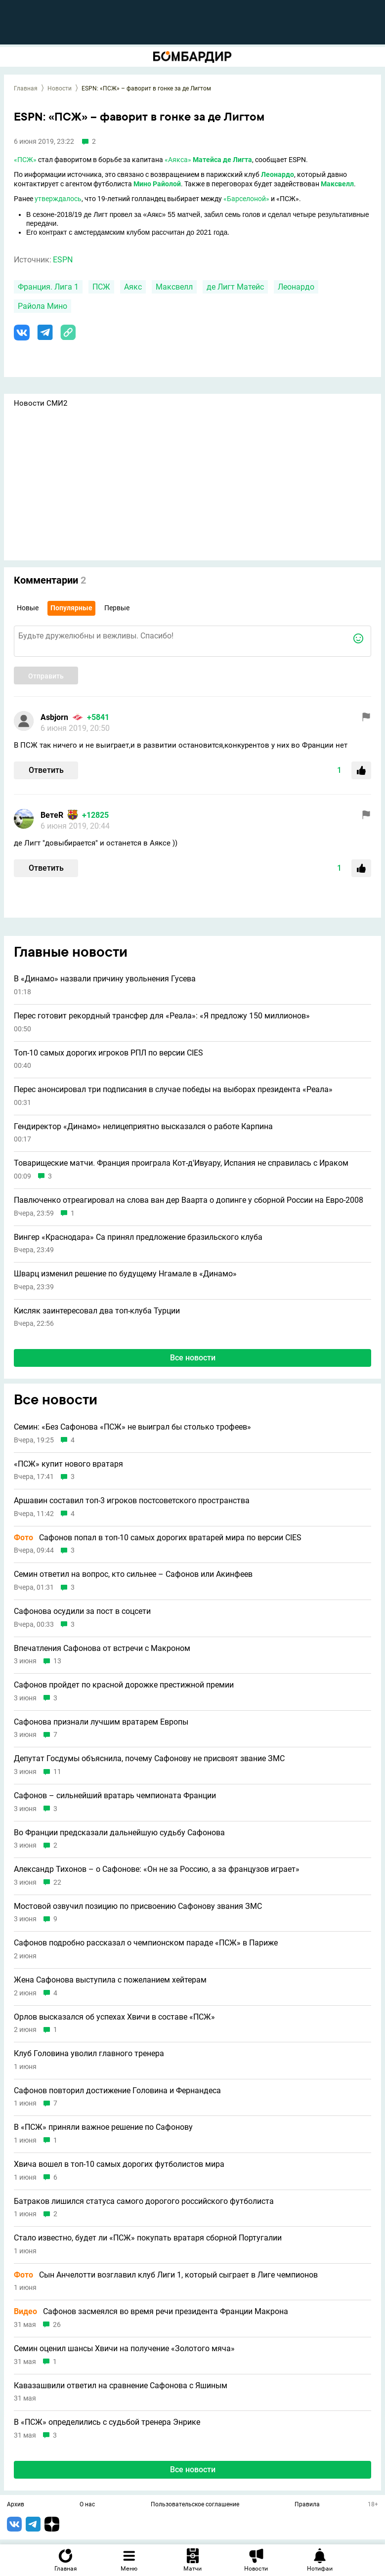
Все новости (192, 1357)
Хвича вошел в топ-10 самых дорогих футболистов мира (119, 2164)
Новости (59, 88)
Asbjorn (54, 717)
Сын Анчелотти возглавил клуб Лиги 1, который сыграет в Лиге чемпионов (166, 2275)
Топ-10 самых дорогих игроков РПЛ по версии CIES (108, 1053)
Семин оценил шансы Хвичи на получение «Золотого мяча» (124, 2348)
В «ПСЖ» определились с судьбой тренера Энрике (107, 2422)
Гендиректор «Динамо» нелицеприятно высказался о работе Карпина (143, 1126)
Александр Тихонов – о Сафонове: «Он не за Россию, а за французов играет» (156, 1869)
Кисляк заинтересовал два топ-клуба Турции (97, 1311)
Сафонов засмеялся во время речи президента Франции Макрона (151, 2311)
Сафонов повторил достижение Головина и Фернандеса (117, 2090)
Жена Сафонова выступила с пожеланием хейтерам (110, 1980)
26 (57, 2324)
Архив (15, 2505)
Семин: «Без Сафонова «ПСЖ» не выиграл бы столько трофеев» (132, 1427)
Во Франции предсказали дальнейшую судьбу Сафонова (119, 1832)
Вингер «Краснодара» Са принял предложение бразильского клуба (138, 1237)
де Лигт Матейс (235, 287)
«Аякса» (178, 160)
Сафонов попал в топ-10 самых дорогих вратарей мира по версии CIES (157, 1537)
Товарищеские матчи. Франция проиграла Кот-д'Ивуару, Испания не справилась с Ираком (181, 1163)
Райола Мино (42, 306)
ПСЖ (101, 287)
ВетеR (52, 815)
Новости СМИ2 (40, 403)
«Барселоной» (246, 199)
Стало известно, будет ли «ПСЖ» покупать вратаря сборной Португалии (148, 2238)
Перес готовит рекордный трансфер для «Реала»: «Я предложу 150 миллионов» (162, 1016)
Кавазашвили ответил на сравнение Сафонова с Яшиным (120, 2385)
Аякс (133, 287)
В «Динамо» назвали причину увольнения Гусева (105, 978)
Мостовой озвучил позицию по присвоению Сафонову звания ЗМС (138, 1906)
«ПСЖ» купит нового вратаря (68, 1464)
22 (57, 1882)
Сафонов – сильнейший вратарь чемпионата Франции (115, 1795)
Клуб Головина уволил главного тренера (89, 2053)
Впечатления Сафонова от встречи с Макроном (102, 1648)
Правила (307, 2505)
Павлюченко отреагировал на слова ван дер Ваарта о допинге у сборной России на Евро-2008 (188, 1200)
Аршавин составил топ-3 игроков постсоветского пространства (132, 1500)
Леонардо (277, 174)
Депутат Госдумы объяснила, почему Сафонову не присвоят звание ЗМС (149, 1758)
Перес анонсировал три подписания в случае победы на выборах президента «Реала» (173, 1089)
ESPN (63, 259)
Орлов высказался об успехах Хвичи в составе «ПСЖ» (114, 2017)
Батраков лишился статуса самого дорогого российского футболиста (144, 2201)
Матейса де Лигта (222, 160)
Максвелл (337, 184)
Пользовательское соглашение (195, 2505)
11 (57, 1771)
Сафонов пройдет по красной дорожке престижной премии (124, 1685)
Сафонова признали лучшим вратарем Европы (101, 1722)
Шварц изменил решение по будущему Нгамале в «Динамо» (125, 1273)
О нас (87, 2505)
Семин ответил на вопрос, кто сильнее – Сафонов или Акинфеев (133, 1574)
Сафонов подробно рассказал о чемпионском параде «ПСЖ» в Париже (146, 1943)
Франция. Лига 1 (48, 287)
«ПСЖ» (25, 160)
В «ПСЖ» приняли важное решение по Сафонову (103, 2127)
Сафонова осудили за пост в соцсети (82, 1611)
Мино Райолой (157, 184)
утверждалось (58, 199)
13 (57, 1661)
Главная (26, 88)
